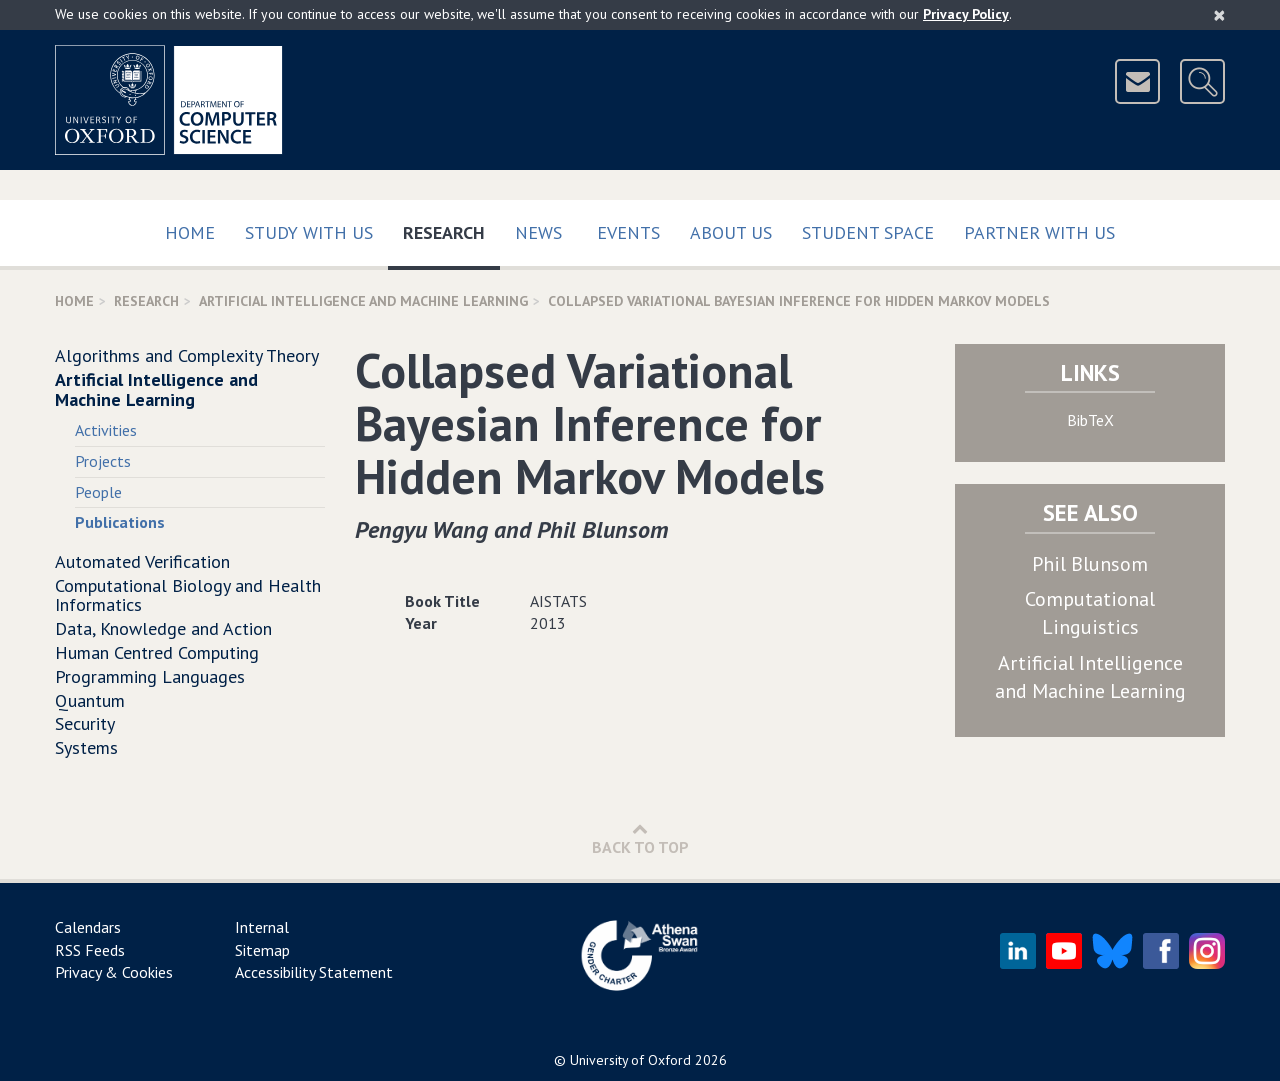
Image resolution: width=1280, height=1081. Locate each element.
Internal (262, 927)
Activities (106, 430)
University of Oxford (630, 1060)
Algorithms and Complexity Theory (187, 355)
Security (85, 723)
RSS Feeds (90, 950)
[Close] (1219, 15)
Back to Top (640, 838)
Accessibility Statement (314, 972)
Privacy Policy (966, 14)
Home (190, 232)
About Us (731, 232)
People (98, 492)
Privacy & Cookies (114, 972)
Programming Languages (150, 676)
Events (628, 232)
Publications (120, 522)
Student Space (868, 232)
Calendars (88, 927)
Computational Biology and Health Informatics (188, 595)
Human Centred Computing (157, 652)
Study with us (309, 232)
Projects (103, 461)
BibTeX (1090, 420)
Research (451, 228)
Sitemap (262, 950)
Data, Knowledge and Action (163, 628)
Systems (86, 747)
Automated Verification (142, 561)
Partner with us (1039, 232)
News (538, 232)
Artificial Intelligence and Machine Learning (363, 301)
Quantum (90, 700)
